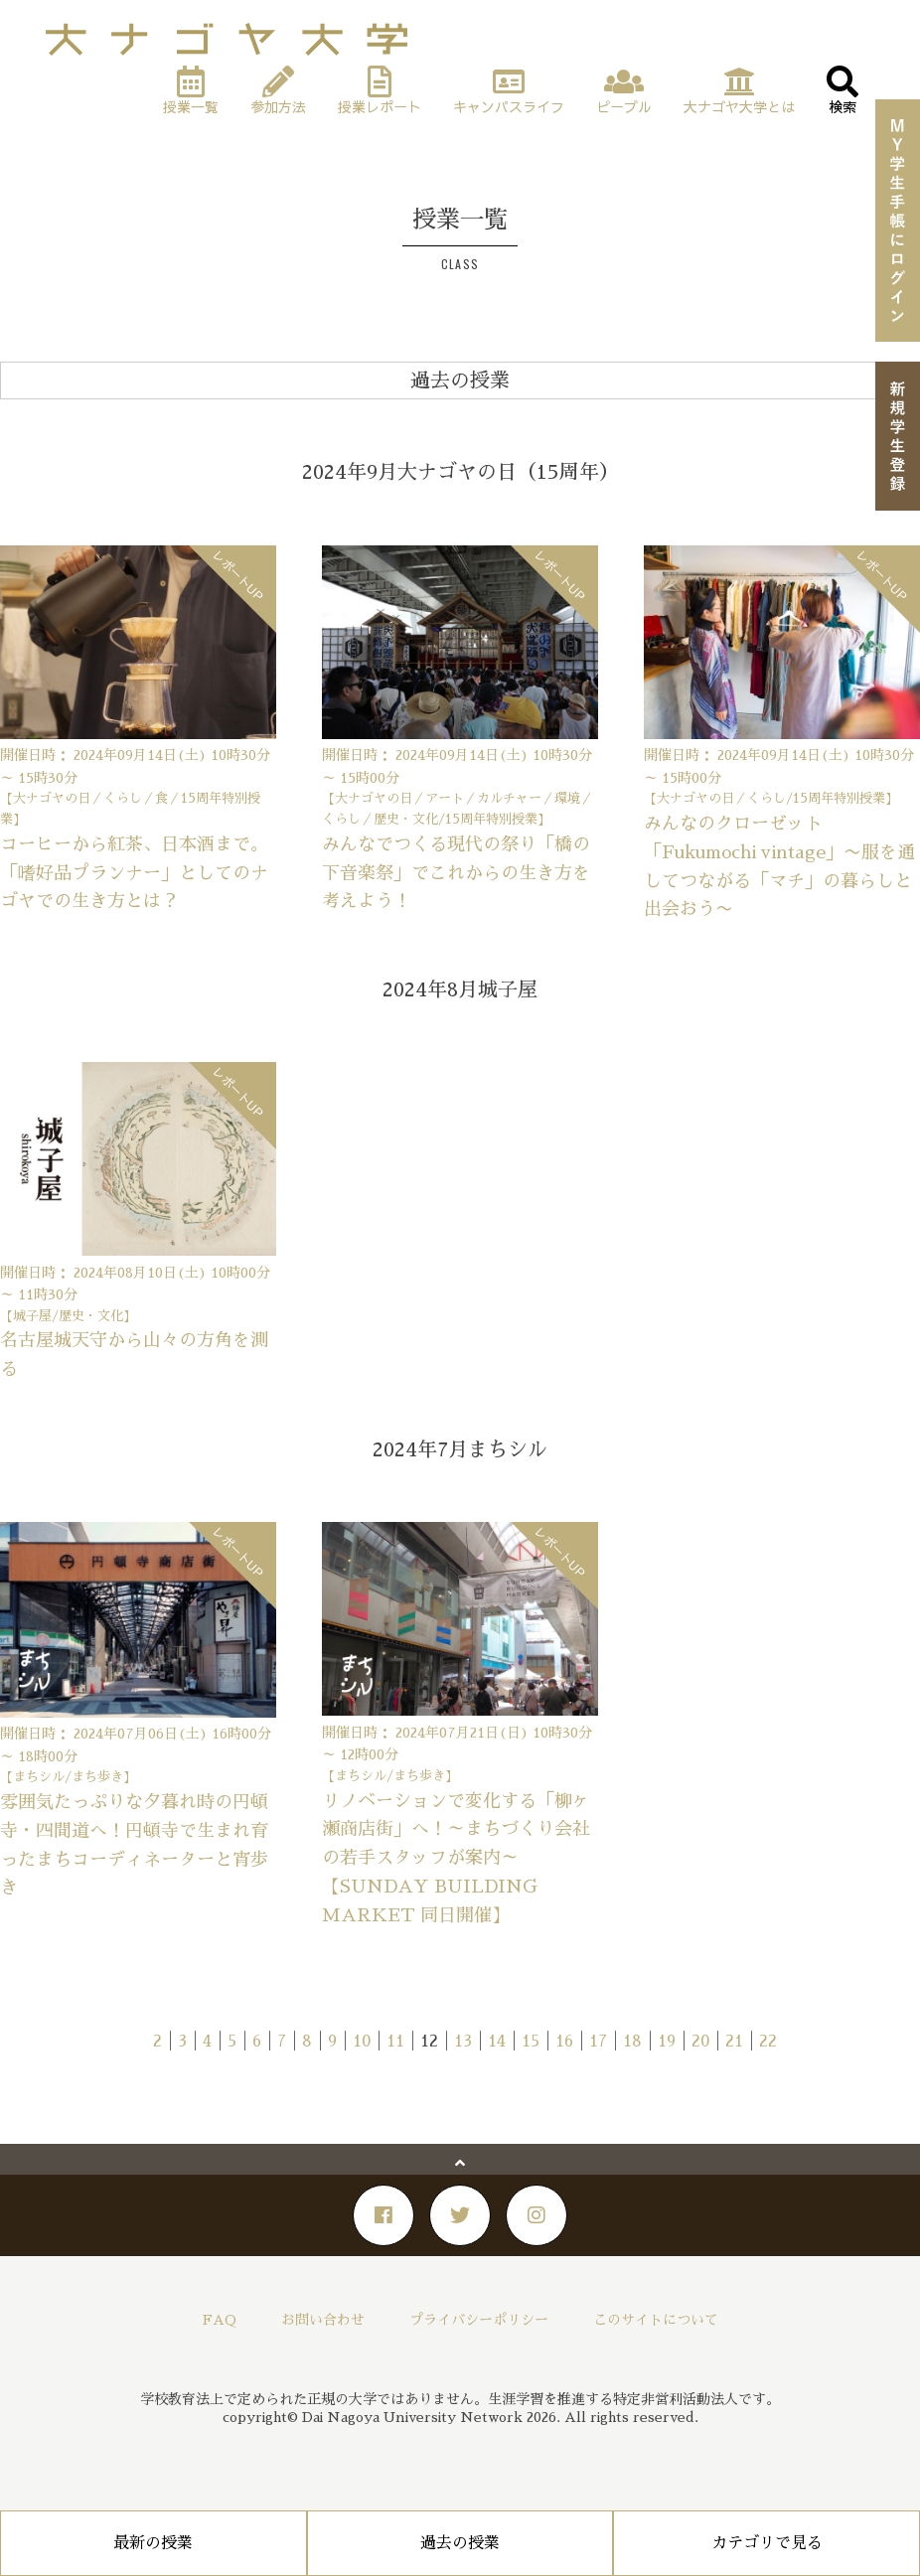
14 (497, 2041)
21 (734, 2041)
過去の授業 (460, 2543)
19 (667, 2041)
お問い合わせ (323, 2320)
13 (463, 2041)
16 (564, 2041)
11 (395, 2041)
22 (768, 2041)
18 (632, 2041)
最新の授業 (153, 2543)
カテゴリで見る (767, 2543)
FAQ (219, 2320)
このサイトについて (655, 2320)
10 (362, 2041)
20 (700, 2041)
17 (598, 2041)
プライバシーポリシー (478, 2320)
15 (530, 2041)
